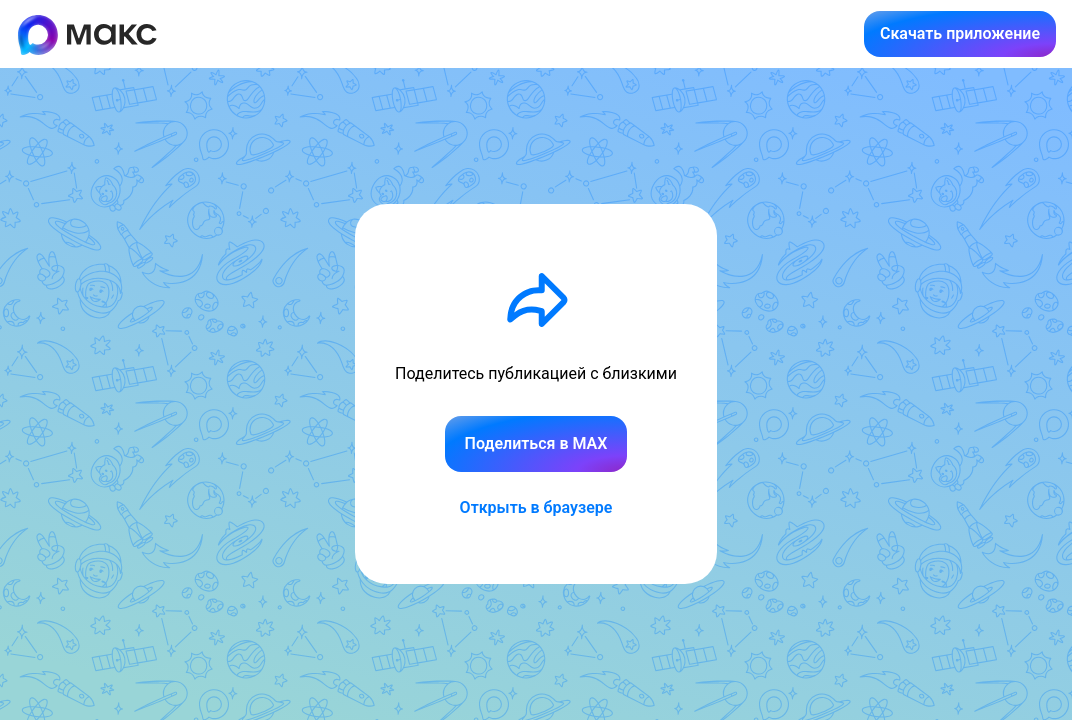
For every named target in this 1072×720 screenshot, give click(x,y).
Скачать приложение (960, 33)
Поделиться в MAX (536, 443)
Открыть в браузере (536, 507)
